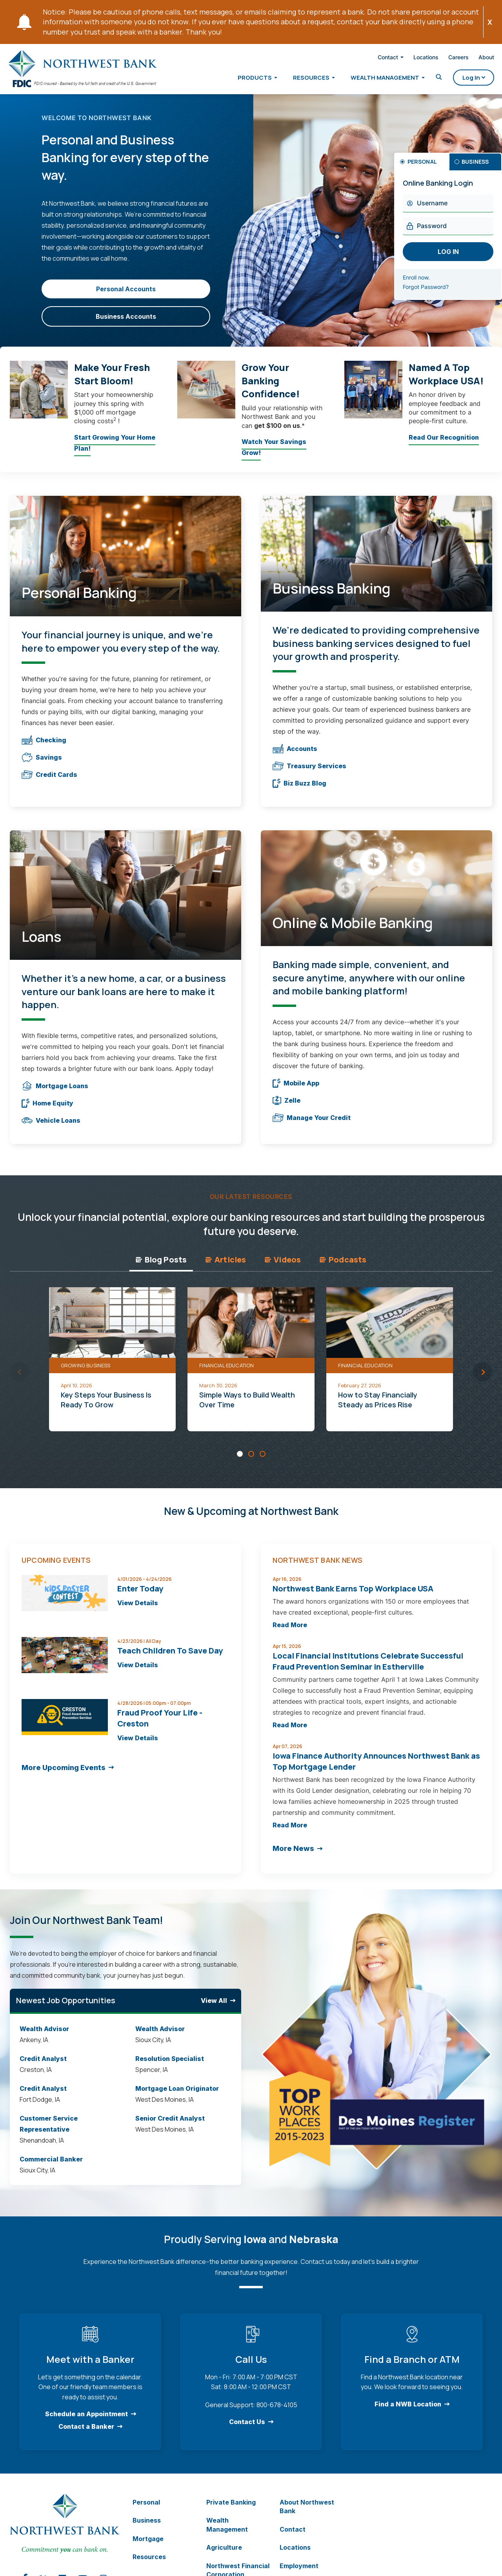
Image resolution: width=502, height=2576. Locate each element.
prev (19, 1379)
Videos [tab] (283, 1267)
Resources (301, 79)
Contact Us (247, 2429)
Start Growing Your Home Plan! (114, 452)
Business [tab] (475, 169)
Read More (290, 1633)
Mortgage (148, 2546)
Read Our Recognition (444, 447)
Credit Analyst (44, 2066)
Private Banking (231, 2510)
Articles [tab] (226, 1267)
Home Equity (47, 1111)
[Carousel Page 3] (263, 1461)
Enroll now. (426, 285)
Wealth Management (374, 79)
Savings (42, 765)
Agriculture (224, 2555)
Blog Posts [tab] (161, 1267)
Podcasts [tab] (343, 1267)
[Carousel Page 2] (251, 1461)
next (482, 1379)
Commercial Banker (51, 2167)
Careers (448, 58)
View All (214, 2008)
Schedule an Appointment (86, 2422)
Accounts (295, 756)
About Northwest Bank (307, 2514)
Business (147, 2528)
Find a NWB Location (408, 2412)
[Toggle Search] (429, 78)
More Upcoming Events (63, 1775)
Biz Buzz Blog (299, 791)
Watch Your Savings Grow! (274, 457)
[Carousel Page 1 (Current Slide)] (240, 1461)
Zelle (286, 1108)
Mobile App (296, 1091)
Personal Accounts (126, 297)
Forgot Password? (435, 295)
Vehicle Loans (51, 1128)
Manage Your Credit (312, 1125)
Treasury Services (309, 773)
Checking (44, 748)
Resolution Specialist (169, 2066)
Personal (146, 2510)
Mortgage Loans (55, 1093)
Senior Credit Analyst (170, 2126)
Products (244, 79)
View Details (137, 1611)
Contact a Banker (86, 2434)
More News (293, 1856)
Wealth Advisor (44, 2037)
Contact (377, 59)
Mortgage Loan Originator (177, 2096)
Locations (415, 58)
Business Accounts (126, 324)
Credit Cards (49, 782)
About (476, 58)
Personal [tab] (422, 169)
